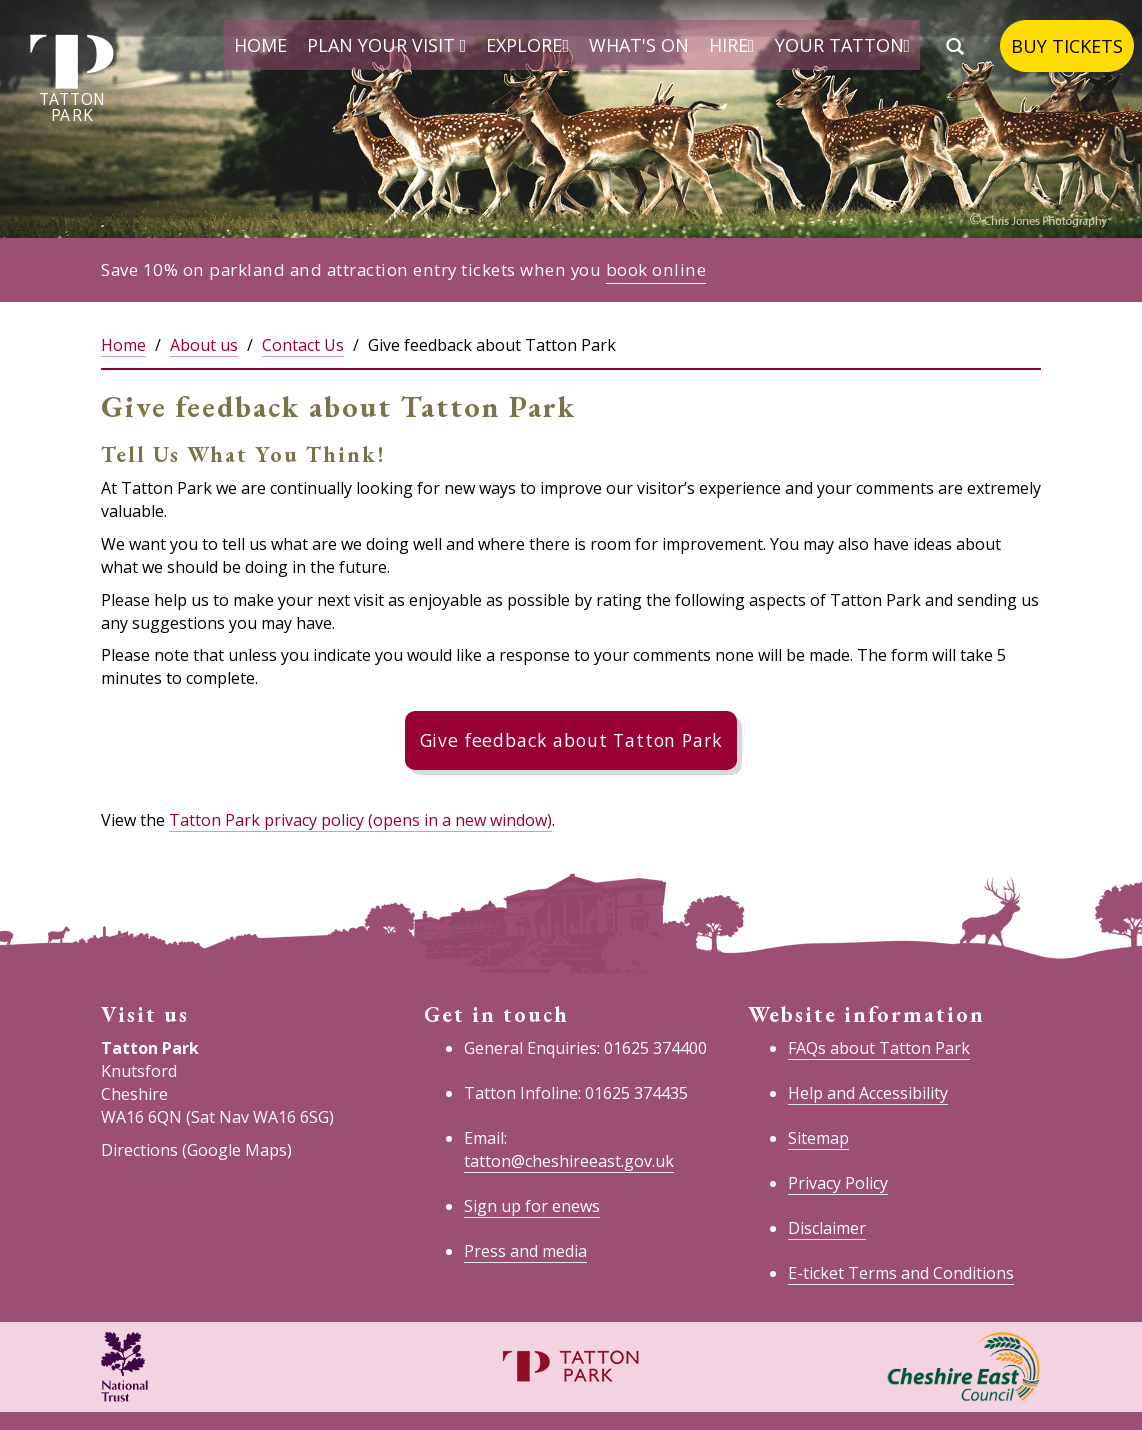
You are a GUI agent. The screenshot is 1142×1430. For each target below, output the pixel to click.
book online (656, 269)
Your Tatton (843, 45)
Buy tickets (1067, 46)
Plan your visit (387, 45)
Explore (527, 45)
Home (260, 45)
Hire (732, 45)
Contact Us (303, 345)
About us (204, 345)
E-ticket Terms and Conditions (901, 1273)
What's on (639, 45)
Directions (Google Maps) (196, 1150)
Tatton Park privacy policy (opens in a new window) (360, 820)
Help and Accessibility (868, 1093)
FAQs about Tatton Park (879, 1048)
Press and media (525, 1251)
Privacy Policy (838, 1183)
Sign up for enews (532, 1206)
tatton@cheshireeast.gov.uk (569, 1161)
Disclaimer (827, 1228)
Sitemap (818, 1138)
